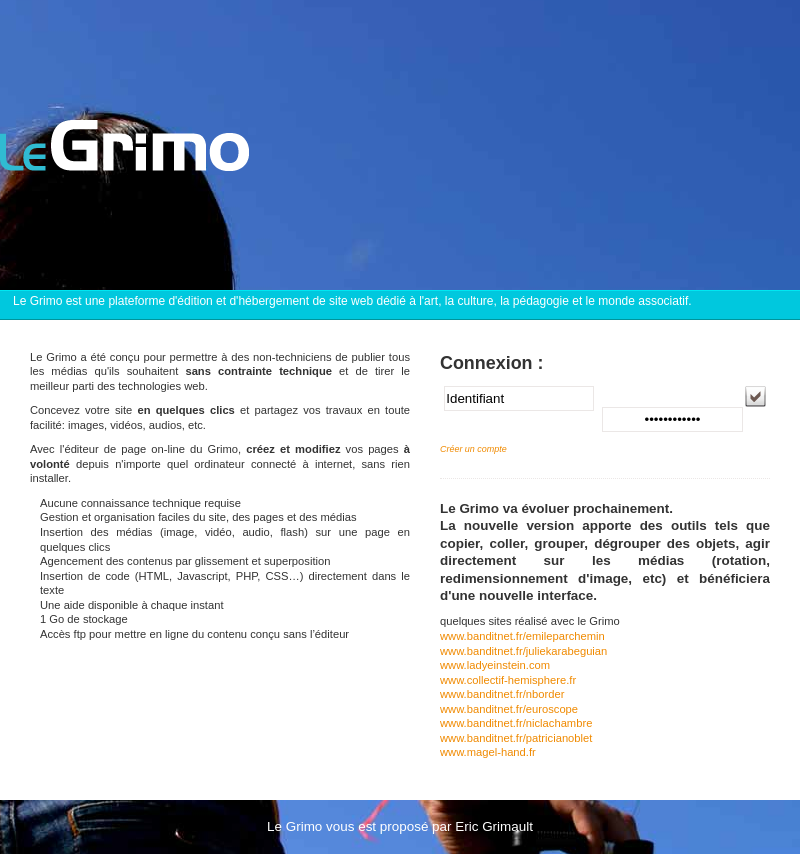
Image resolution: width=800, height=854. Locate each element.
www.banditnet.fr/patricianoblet (516, 738)
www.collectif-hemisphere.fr (508, 680)
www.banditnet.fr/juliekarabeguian (523, 651)
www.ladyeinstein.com (495, 665)
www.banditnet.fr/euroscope (509, 709)
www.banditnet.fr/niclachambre (516, 723)
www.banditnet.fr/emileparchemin (522, 636)
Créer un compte (473, 449)
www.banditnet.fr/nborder (502, 694)
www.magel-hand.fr (488, 752)
